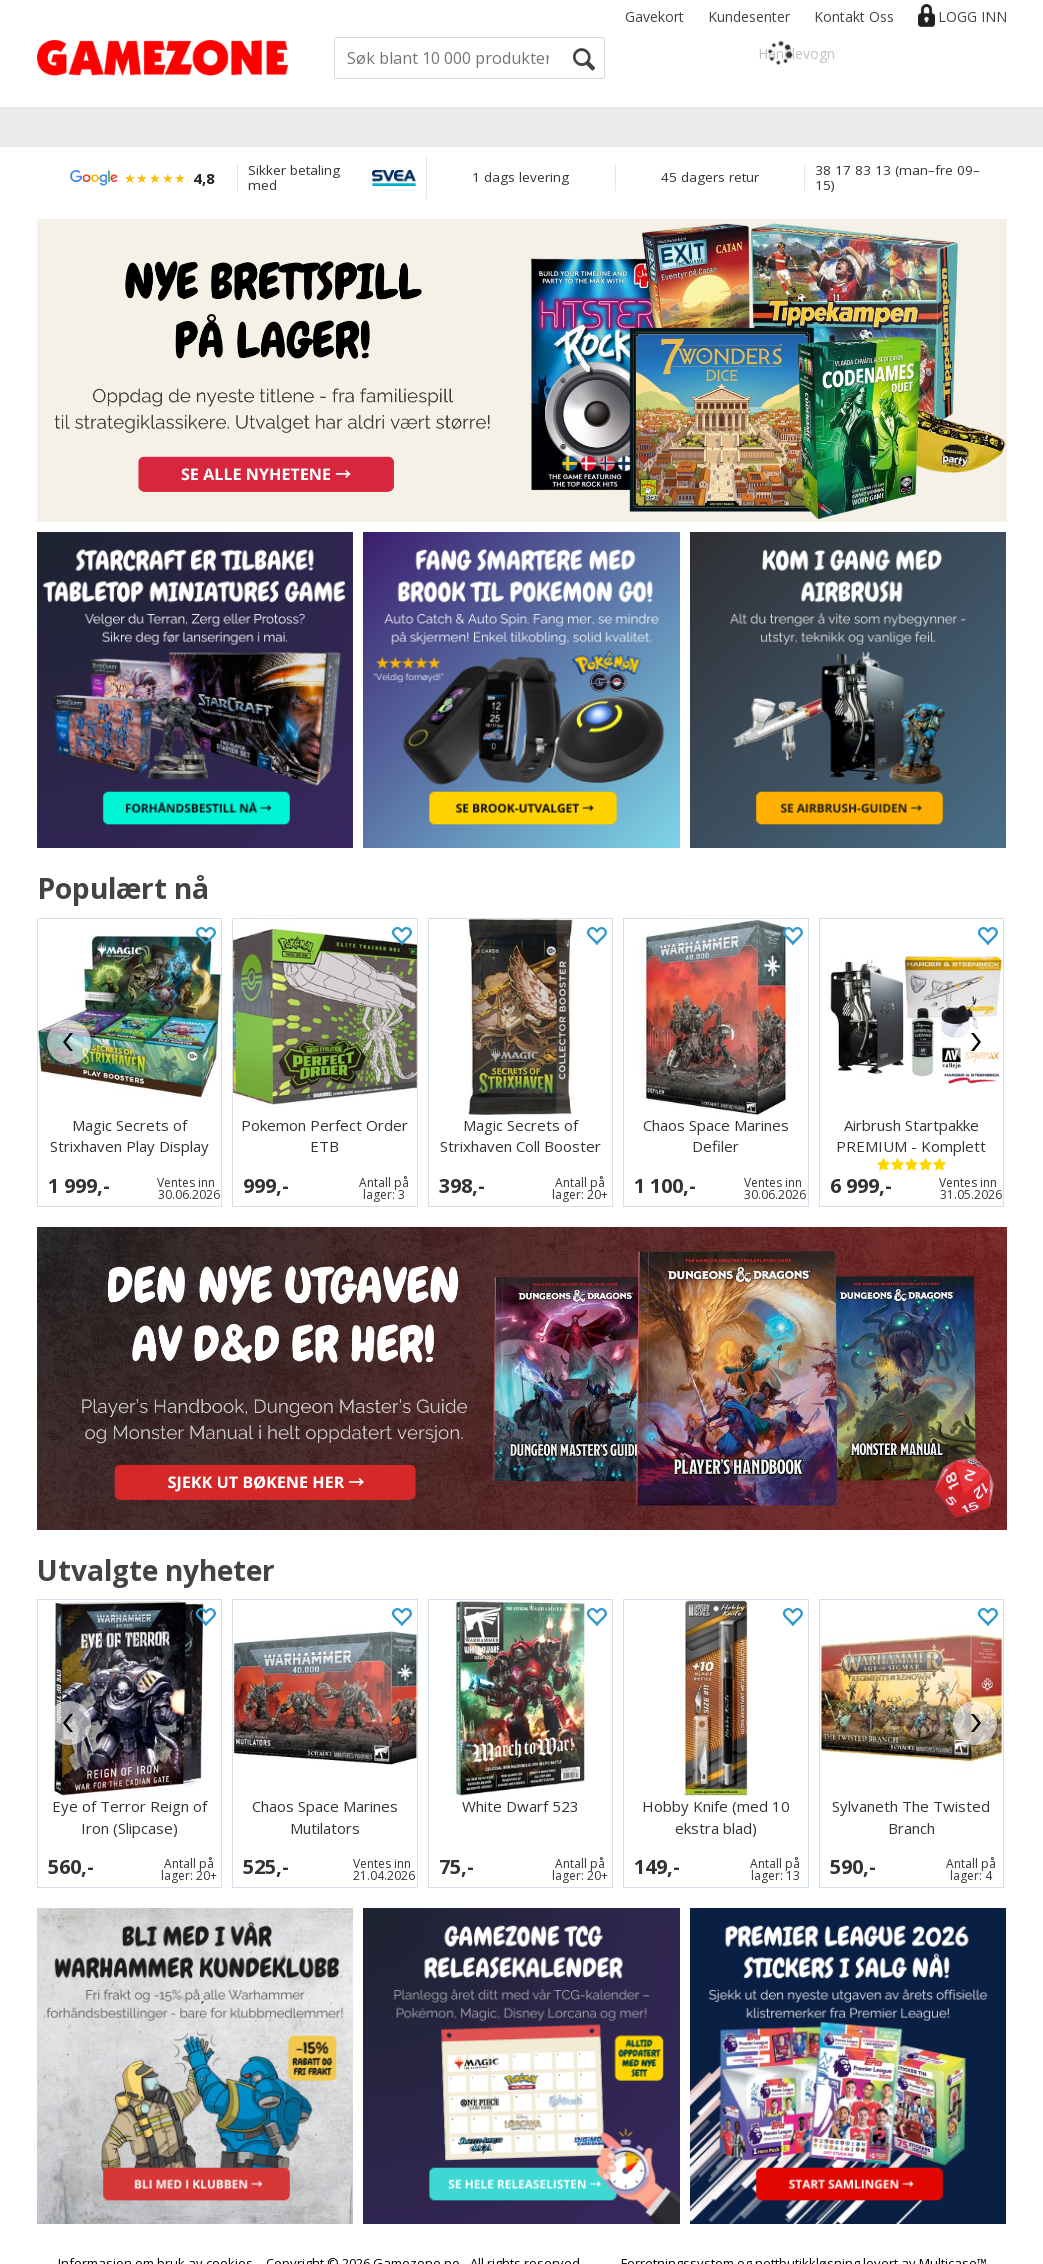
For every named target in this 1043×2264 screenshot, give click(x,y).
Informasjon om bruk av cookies (155, 2226)
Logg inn (972, 16)
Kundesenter (749, 16)
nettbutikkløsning (807, 2226)
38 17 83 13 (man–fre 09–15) (897, 177)
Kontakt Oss (854, 16)
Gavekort (654, 16)
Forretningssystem (677, 2226)
